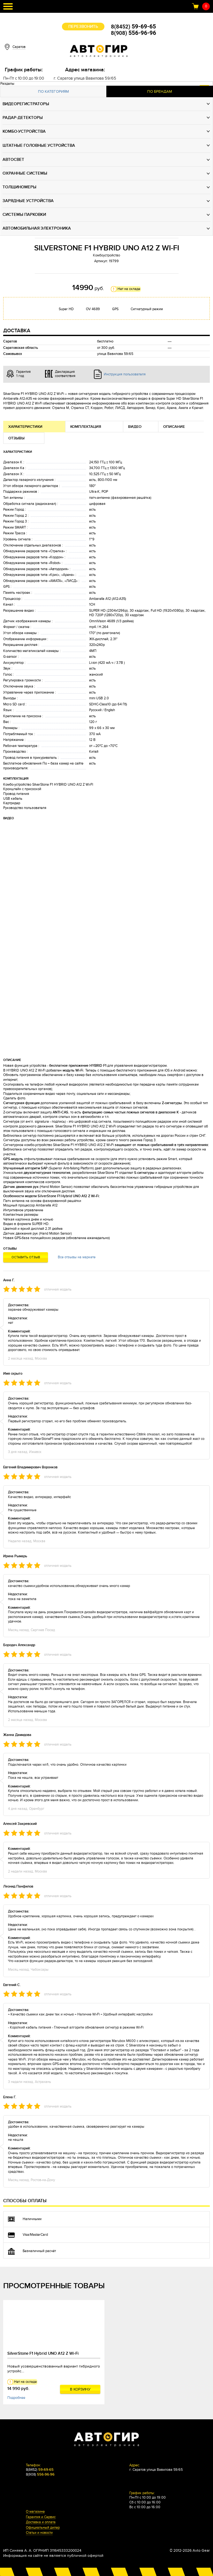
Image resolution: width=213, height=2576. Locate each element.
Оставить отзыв (25, 1257)
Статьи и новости (39, 2533)
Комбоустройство (106, 255)
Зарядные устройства (28, 200)
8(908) (133, 33)
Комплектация (85, 426)
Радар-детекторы (23, 117)
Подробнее (16, 2398)
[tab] (53, 91)
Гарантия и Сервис (41, 2517)
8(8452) (133, 26)
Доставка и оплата (41, 2522)
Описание (174, 426)
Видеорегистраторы (26, 103)
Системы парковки (24, 214)
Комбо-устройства (24, 131)
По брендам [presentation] (159, 91)
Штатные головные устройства (39, 145)
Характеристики (25, 426)
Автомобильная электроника (37, 228)
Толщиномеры (19, 187)
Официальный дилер (43, 2528)
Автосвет (13, 159)
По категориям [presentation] (53, 91)
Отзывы (16, 438)
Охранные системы (25, 173)
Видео (134, 426)
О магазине (35, 2512)
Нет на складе (129, 289)
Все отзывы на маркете (76, 1257)
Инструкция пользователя (125, 374)
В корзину (80, 2389)
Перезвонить (83, 26)
